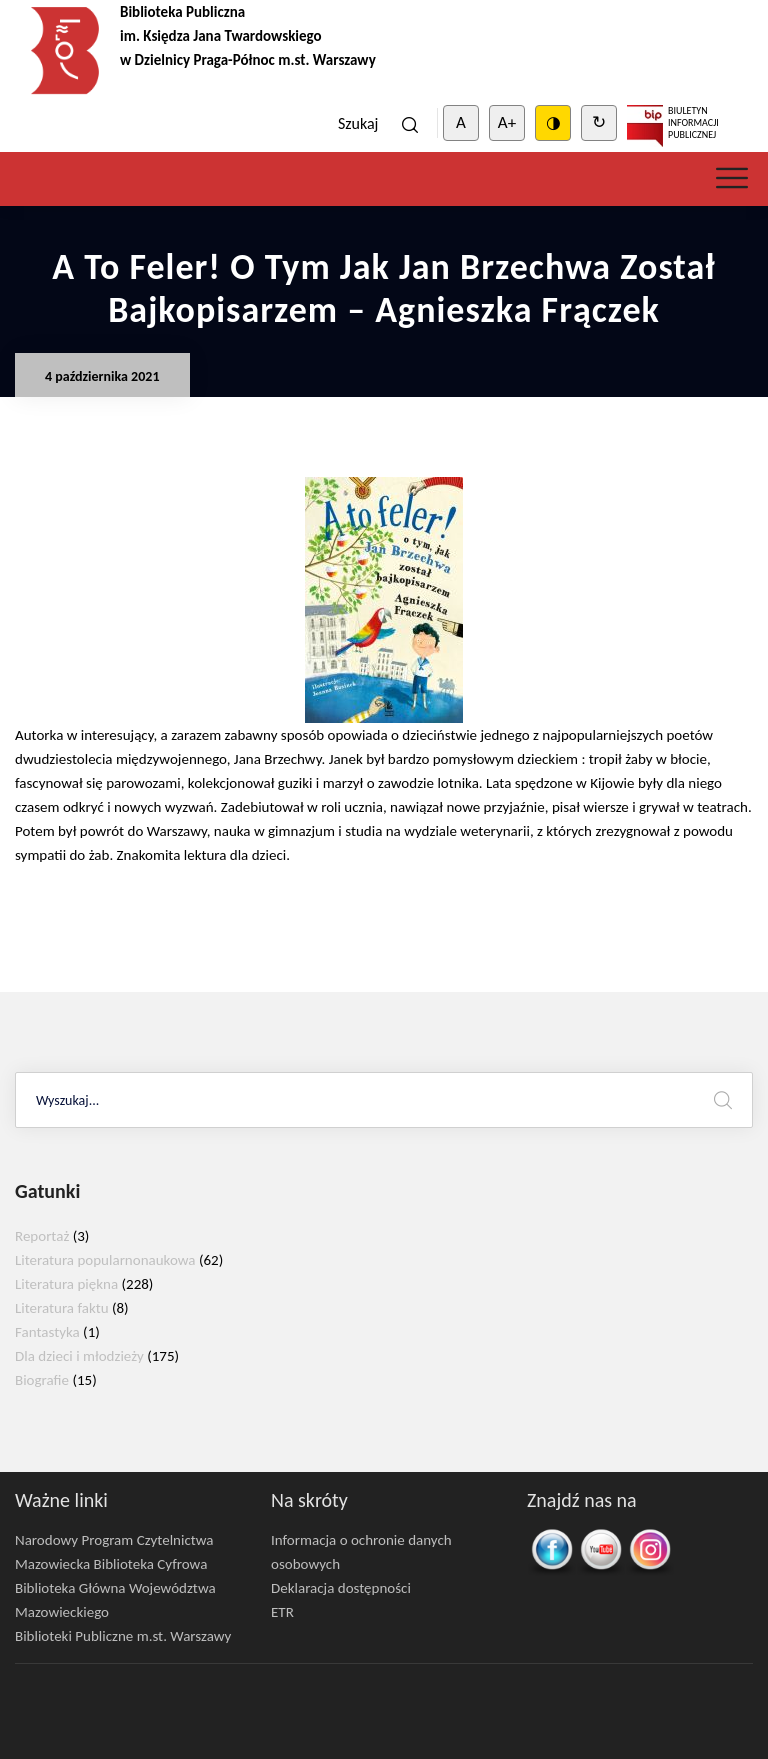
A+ (507, 122)
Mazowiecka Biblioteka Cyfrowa (111, 1564)
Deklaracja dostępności (341, 1588)
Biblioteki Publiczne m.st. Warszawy (123, 1636)
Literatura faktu (62, 1308)
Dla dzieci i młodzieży (79, 1356)
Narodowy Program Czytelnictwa (114, 1540)
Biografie (42, 1380)
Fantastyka (47, 1332)
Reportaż (42, 1236)
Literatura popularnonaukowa (105, 1260)
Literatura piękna (66, 1284)
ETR (282, 1612)
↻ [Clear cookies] (599, 122)
